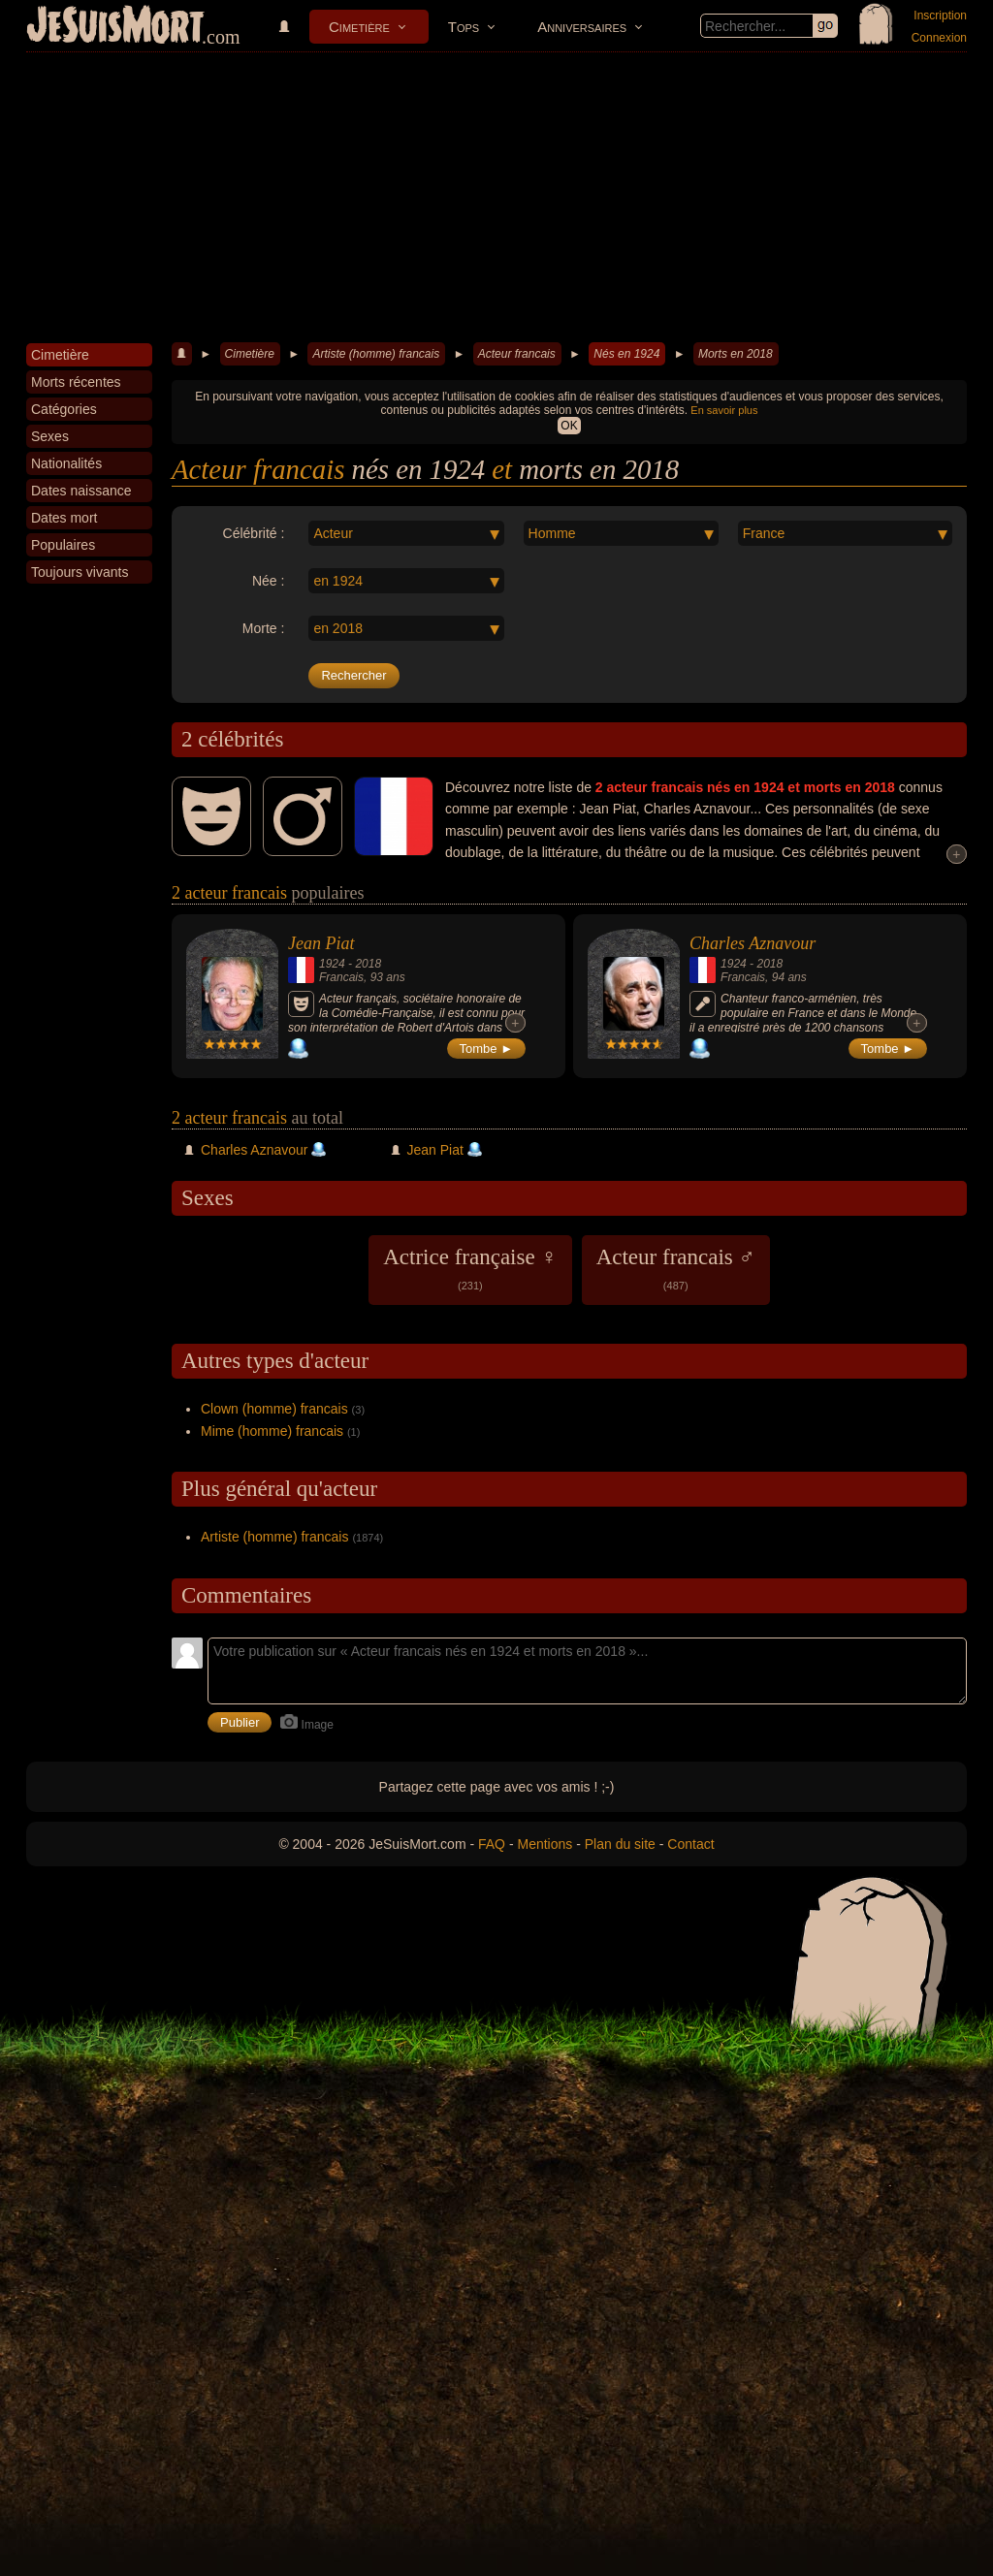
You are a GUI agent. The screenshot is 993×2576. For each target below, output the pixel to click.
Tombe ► (487, 1048)
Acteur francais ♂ (675, 1268)
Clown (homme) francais (274, 1408)
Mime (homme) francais (272, 1431)
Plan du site (620, 1844)
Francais (341, 977)
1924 (332, 963)
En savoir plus (723, 410)
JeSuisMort (115, 27)
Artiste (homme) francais (375, 354)
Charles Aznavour (752, 943)
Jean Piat (321, 943)
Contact (690, 1844)
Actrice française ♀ (470, 1268)
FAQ (491, 1844)
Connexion (939, 38)
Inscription (940, 15)
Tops (463, 26)
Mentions (544, 1844)
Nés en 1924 (626, 354)
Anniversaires (581, 26)
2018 (368, 963)
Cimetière (359, 26)
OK (569, 425)
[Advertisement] (496, 198)
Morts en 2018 (735, 354)
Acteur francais (517, 354)
